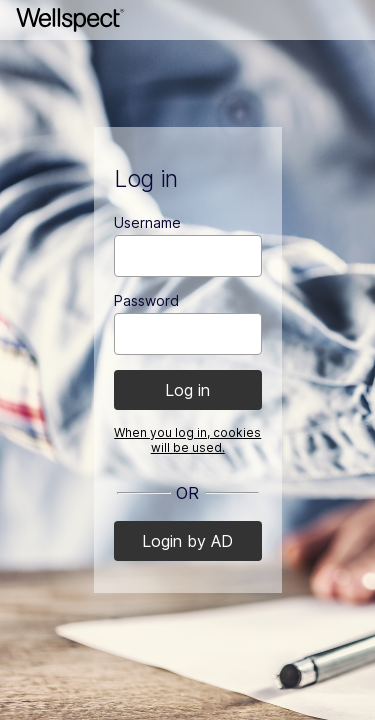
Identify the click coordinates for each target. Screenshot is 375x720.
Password (146, 300)
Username (147, 222)
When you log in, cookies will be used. (187, 440)
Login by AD (187, 541)
